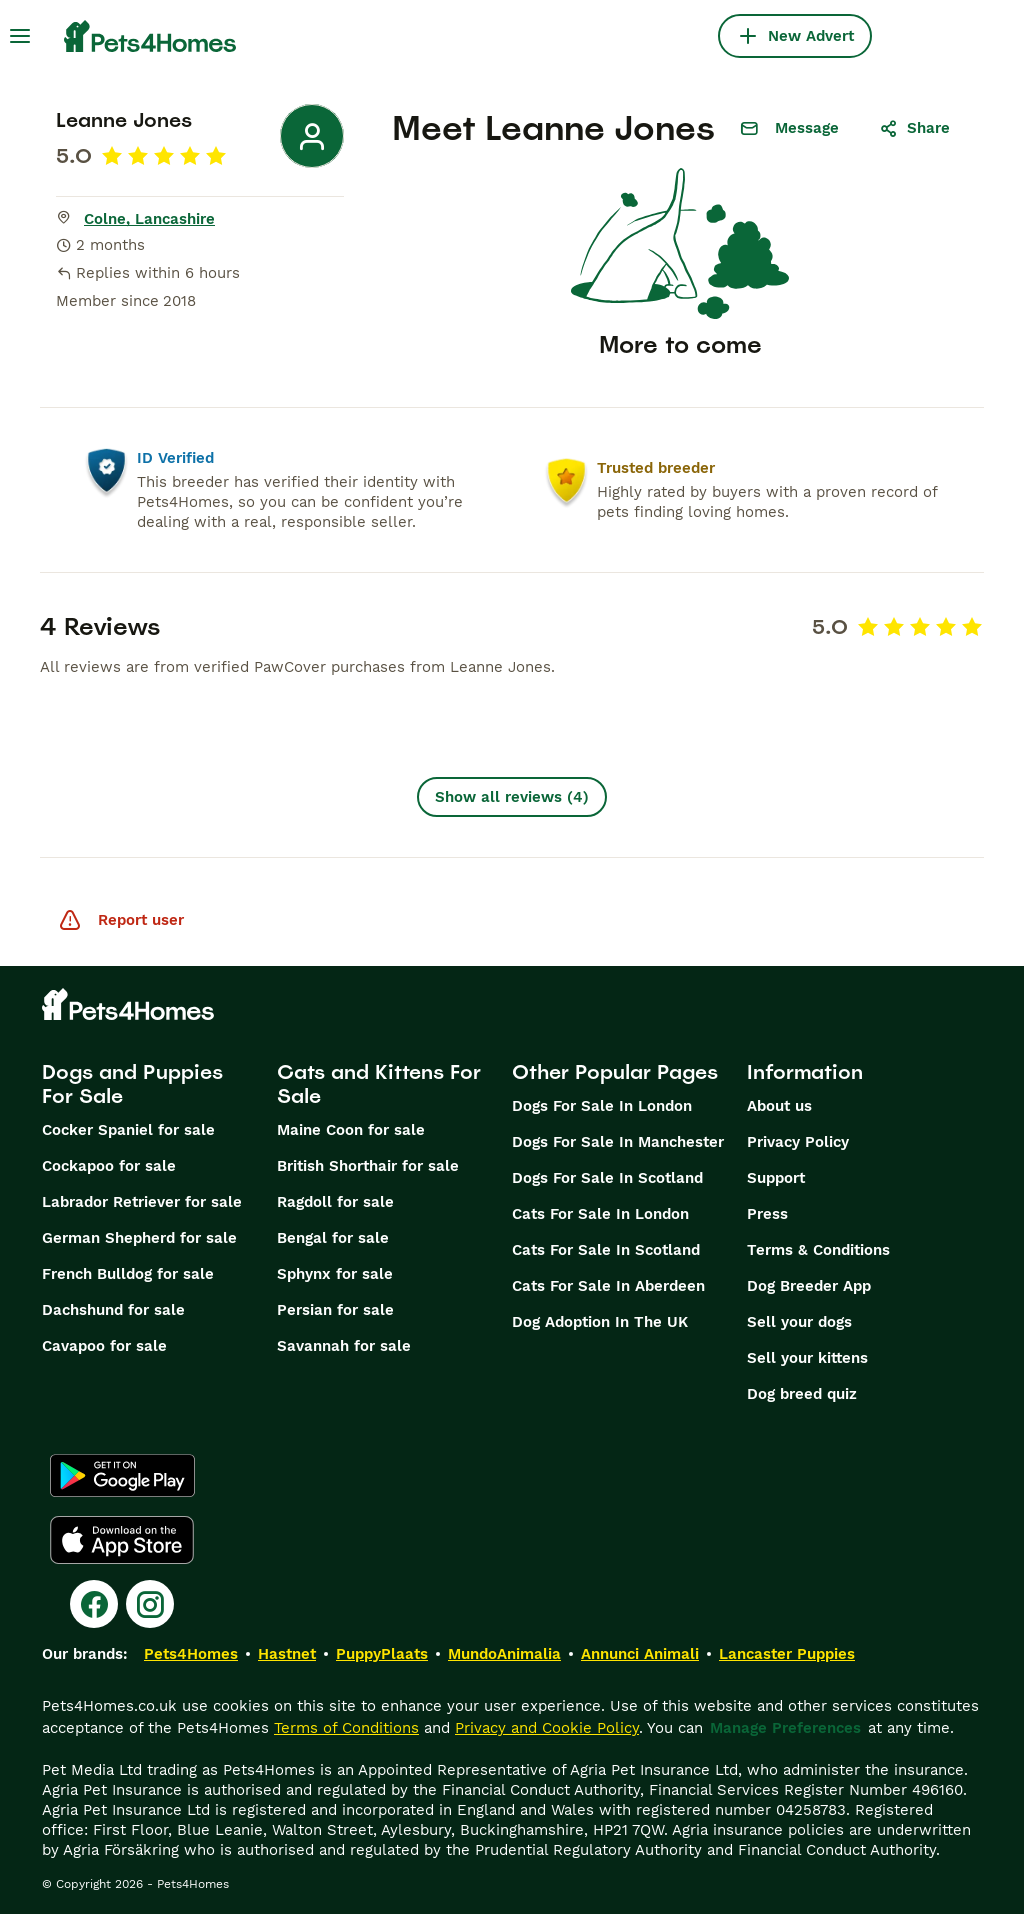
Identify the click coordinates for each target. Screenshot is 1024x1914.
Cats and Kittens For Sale (379, 1084)
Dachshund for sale (113, 1310)
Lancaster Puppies (787, 1654)
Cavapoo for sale (104, 1346)
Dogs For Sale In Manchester (618, 1142)
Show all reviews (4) (512, 797)
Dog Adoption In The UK (600, 1322)
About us (779, 1106)
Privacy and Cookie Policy (547, 1728)
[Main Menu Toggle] (20, 36)
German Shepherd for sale (139, 1238)
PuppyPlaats (382, 1654)
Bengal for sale (333, 1238)
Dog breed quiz (802, 1394)
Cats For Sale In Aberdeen (608, 1286)
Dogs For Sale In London (602, 1106)
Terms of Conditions (346, 1728)
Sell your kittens (807, 1358)
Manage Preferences (785, 1728)
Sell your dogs (799, 1322)
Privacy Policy (798, 1142)
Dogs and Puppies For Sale (132, 1084)
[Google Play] (122, 1476)
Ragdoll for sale (335, 1202)
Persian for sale (335, 1310)
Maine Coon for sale (351, 1130)
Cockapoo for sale (109, 1166)
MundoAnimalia (504, 1654)
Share (914, 128)
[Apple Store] (122, 1540)
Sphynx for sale (335, 1274)
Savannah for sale (344, 1346)
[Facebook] (94, 1604)
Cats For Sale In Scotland (606, 1250)
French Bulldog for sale (128, 1274)
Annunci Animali (640, 1654)
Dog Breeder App (809, 1286)
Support (776, 1178)
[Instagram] (150, 1604)
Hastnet (287, 1654)
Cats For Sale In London (600, 1214)
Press (767, 1214)
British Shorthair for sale (368, 1166)
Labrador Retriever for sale (142, 1202)
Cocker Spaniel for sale (128, 1130)
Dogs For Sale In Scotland (607, 1178)
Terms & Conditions (818, 1250)
